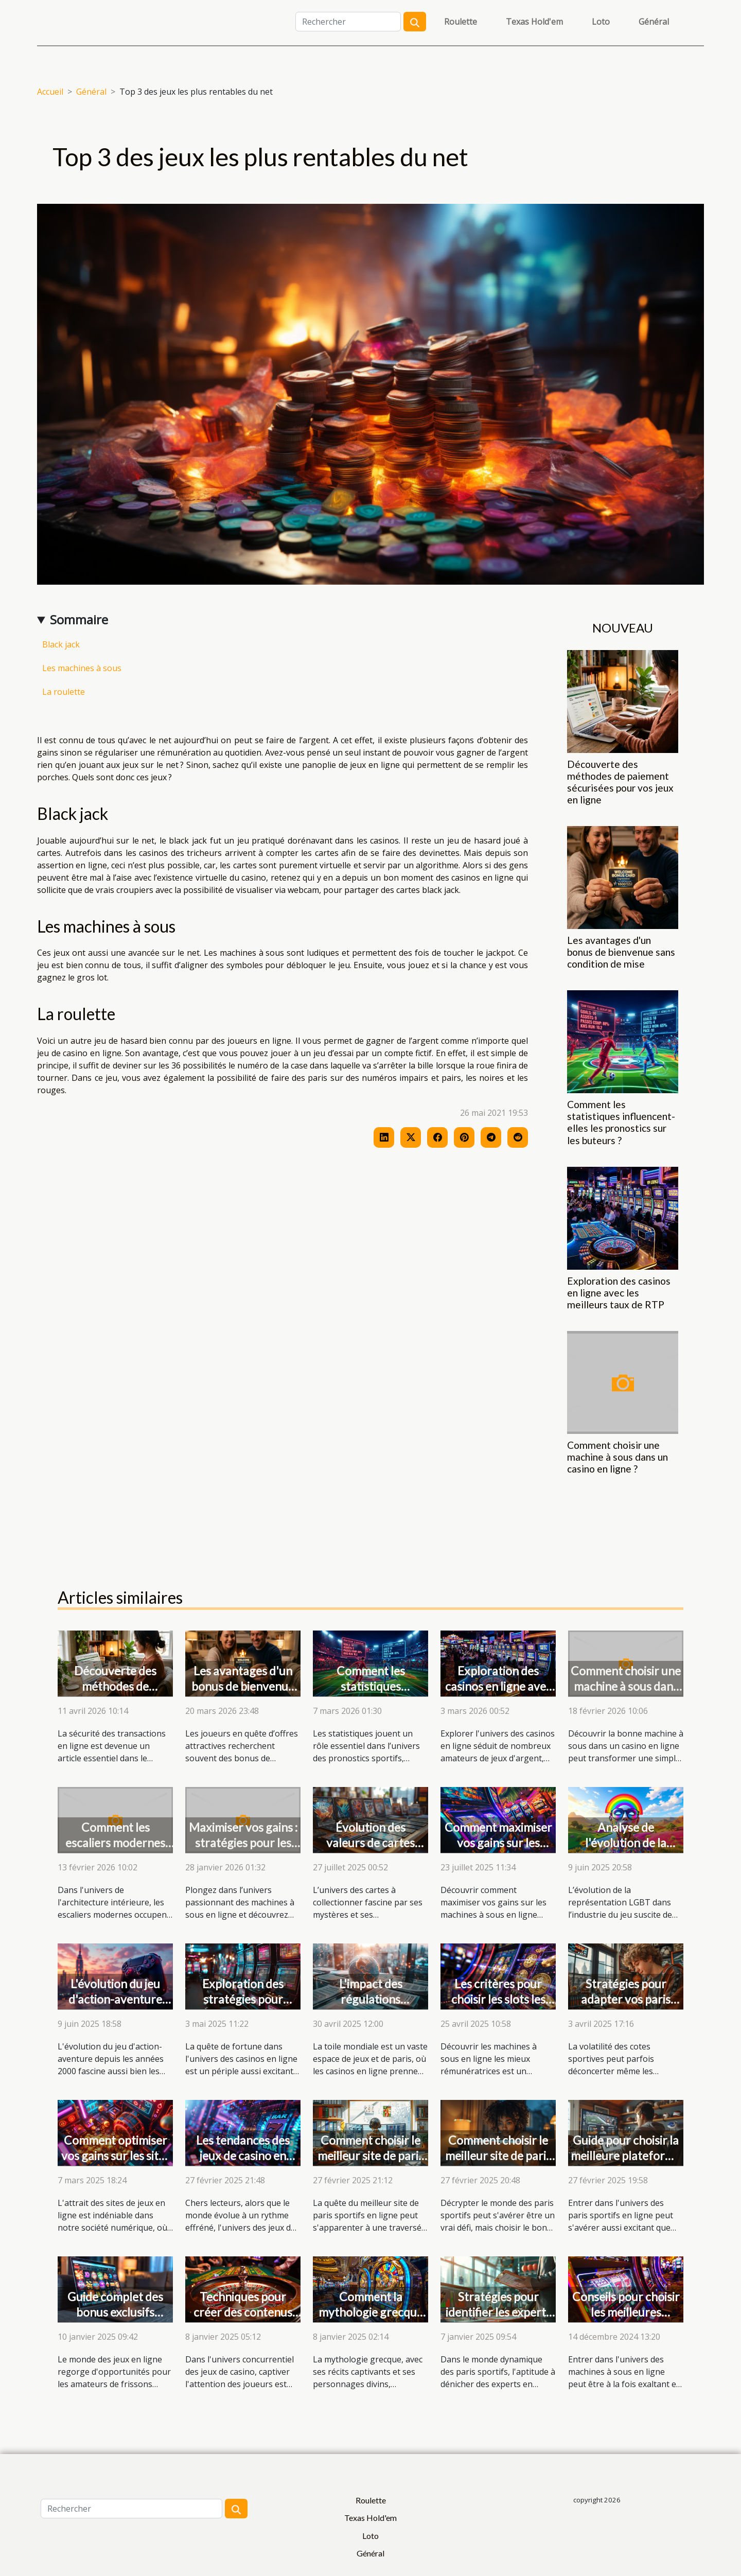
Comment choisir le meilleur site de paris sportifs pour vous (498, 2155)
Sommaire (79, 619)
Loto (601, 21)
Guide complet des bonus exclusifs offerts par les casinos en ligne (115, 2319)
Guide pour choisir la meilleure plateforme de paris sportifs (626, 2155)
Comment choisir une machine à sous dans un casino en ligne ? (617, 1457)
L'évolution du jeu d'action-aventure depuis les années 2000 (115, 2006)
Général (654, 21)
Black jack (61, 644)
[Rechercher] (348, 21)
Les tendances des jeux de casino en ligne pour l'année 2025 (243, 2163)
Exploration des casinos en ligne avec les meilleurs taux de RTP (619, 1292)
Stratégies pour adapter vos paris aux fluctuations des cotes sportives (626, 2006)
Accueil (50, 91)
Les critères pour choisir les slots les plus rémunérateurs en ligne (498, 2006)
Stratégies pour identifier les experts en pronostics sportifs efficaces (498, 2319)
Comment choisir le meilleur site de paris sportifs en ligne (370, 2155)
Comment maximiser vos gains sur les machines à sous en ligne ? (498, 1850)
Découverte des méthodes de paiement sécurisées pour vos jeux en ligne (620, 781)
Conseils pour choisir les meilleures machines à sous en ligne (626, 2319)
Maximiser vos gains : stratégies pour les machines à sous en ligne (243, 1850)
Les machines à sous (81, 668)
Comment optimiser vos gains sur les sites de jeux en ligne (115, 2155)
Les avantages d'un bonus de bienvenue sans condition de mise (621, 952)
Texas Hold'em (534, 21)
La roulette (63, 691)
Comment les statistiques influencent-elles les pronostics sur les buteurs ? (621, 1122)
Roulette (460, 21)
